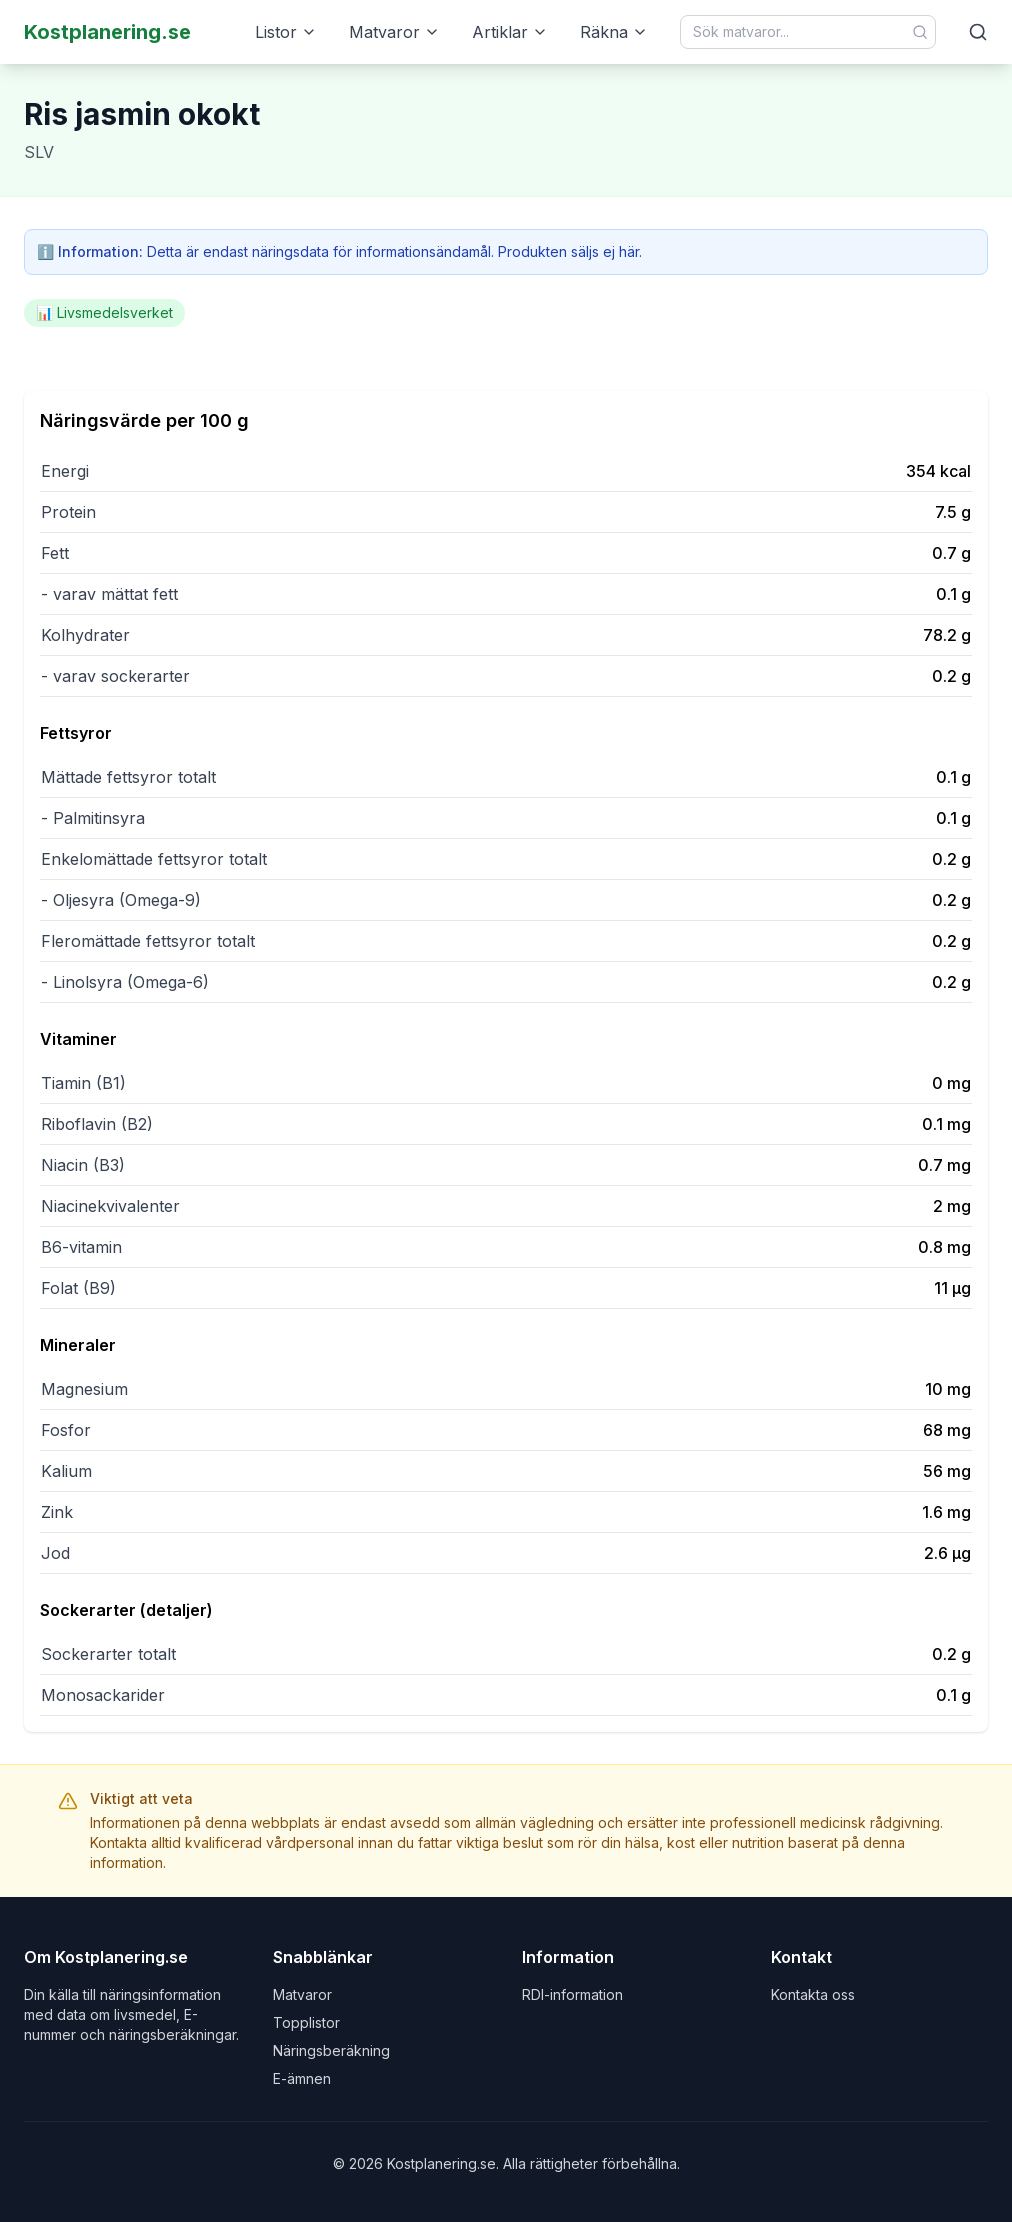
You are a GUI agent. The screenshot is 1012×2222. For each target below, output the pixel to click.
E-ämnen (302, 2078)
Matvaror (394, 32)
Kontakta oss (813, 1994)
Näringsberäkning (331, 2050)
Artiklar (510, 32)
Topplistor (306, 2022)
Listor (286, 32)
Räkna (614, 32)
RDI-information (572, 1994)
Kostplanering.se (107, 32)
